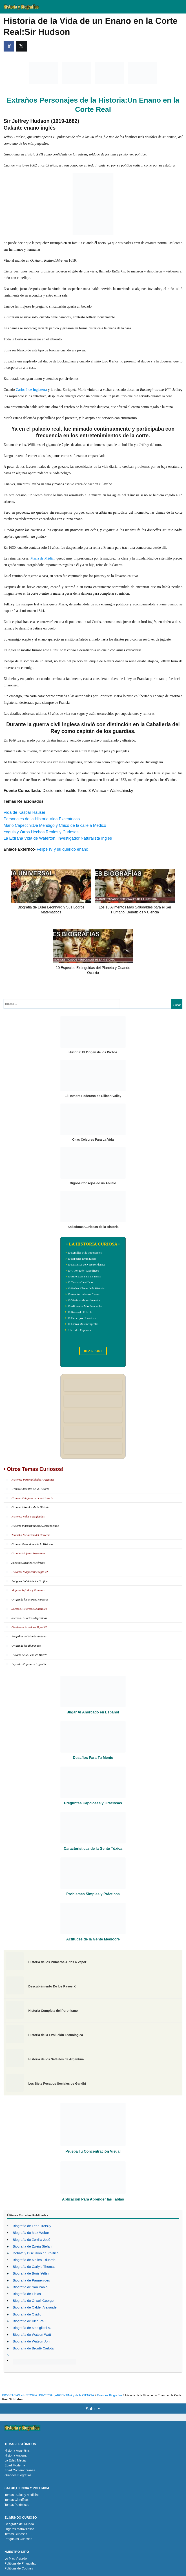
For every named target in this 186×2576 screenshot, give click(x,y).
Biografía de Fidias (27, 2294)
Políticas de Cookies (18, 2568)
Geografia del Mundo (19, 2524)
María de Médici (42, 558)
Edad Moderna (14, 2465)
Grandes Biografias (17, 2475)
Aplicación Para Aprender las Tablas (93, 2199)
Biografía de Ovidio (27, 2314)
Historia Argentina (16, 2450)
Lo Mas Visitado (15, 2558)
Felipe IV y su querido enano (62, 849)
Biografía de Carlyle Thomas (34, 2266)
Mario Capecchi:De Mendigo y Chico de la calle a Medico (55, 825)
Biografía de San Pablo (30, 2287)
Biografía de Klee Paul (29, 2321)
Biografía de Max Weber (31, 2232)
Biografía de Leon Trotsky (32, 2226)
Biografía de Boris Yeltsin (31, 2273)
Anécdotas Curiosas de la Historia (92, 1227)
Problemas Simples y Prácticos (93, 1894)
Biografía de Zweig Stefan (32, 2246)
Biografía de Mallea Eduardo (34, 2260)
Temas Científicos (16, 2500)
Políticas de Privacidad (20, 2563)
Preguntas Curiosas (18, 2539)
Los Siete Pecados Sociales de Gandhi (57, 2083)
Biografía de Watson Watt (32, 2334)
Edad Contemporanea (19, 2470)
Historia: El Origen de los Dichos (93, 1052)
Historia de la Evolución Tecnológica (55, 2035)
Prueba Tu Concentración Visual (93, 2151)
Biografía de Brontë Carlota (33, 2348)
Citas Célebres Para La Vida (93, 1139)
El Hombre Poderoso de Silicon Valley (93, 1096)
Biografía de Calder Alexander (35, 2307)
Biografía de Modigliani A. (32, 2328)
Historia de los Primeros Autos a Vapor (57, 1962)
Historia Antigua (15, 2455)
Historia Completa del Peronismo (53, 2010)
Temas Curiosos (15, 2534)
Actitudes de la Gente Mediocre (93, 1939)
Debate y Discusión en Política (35, 2253)
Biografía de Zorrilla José (31, 2239)
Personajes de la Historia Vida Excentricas (42, 819)
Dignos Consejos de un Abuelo (93, 1183)
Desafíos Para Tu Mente (93, 1758)
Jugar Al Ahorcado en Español (93, 1712)
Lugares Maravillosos (19, 2529)
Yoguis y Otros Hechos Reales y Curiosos (41, 832)
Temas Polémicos (16, 2504)
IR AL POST (93, 1351)
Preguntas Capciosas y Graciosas (93, 1803)
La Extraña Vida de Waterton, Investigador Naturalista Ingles (58, 838)
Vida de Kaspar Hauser (24, 812)
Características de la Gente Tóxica (93, 1848)
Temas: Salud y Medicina (22, 2495)
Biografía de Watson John (32, 2341)
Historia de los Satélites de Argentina (56, 2059)
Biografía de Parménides (31, 2280)
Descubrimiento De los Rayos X (52, 1986)
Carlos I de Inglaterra (31, 389)
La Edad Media (15, 2460)
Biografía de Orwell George (33, 2300)
